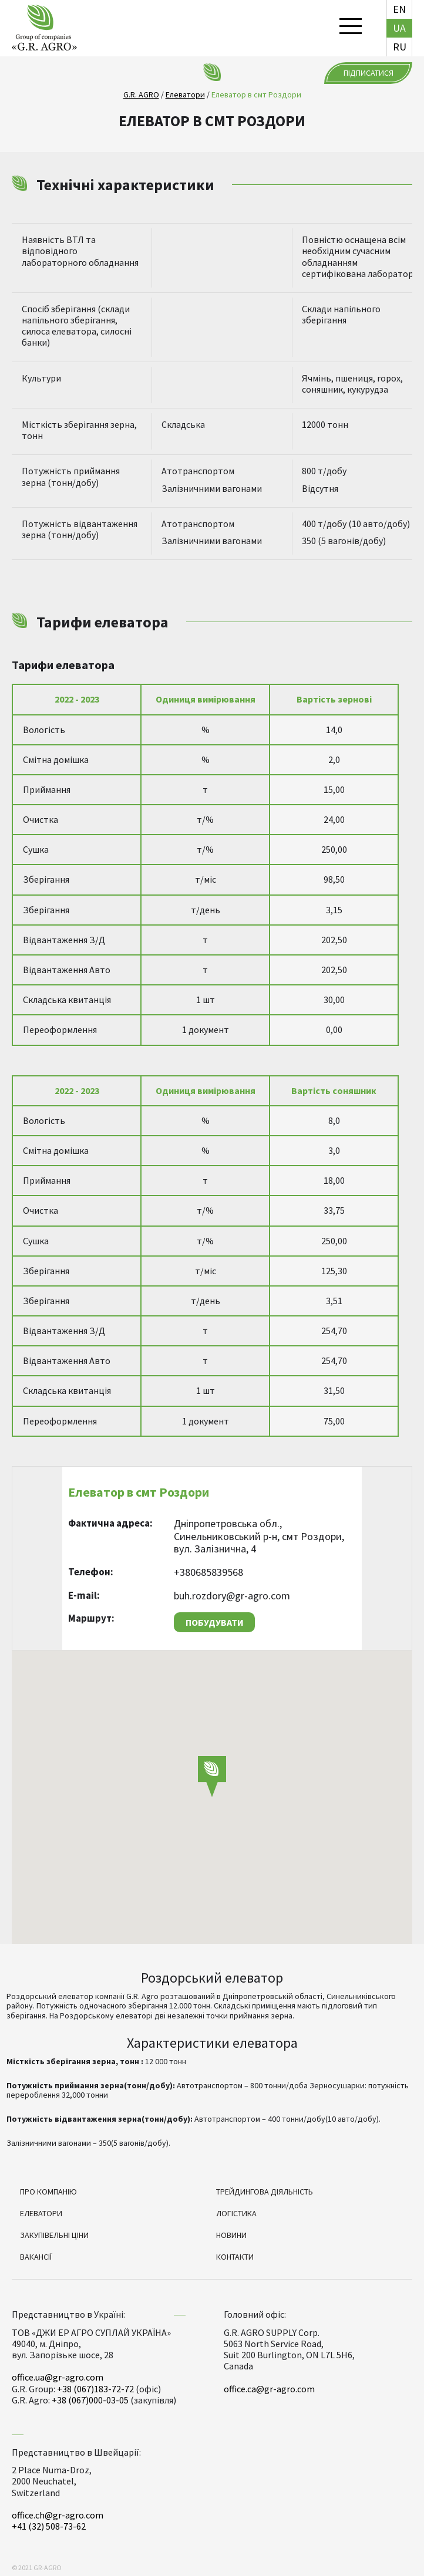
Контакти (235, 2256)
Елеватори (41, 2213)
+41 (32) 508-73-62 (49, 2526)
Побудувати (215, 1622)
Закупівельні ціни (54, 2235)
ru (399, 46)
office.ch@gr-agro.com (57, 2515)
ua (399, 28)
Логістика (236, 2213)
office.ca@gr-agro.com (269, 2389)
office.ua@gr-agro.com (57, 2377)
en (399, 9)
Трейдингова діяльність (264, 2191)
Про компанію (48, 2191)
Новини (231, 2235)
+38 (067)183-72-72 (95, 2389)
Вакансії (36, 2256)
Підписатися (368, 72)
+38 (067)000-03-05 (90, 2400)
